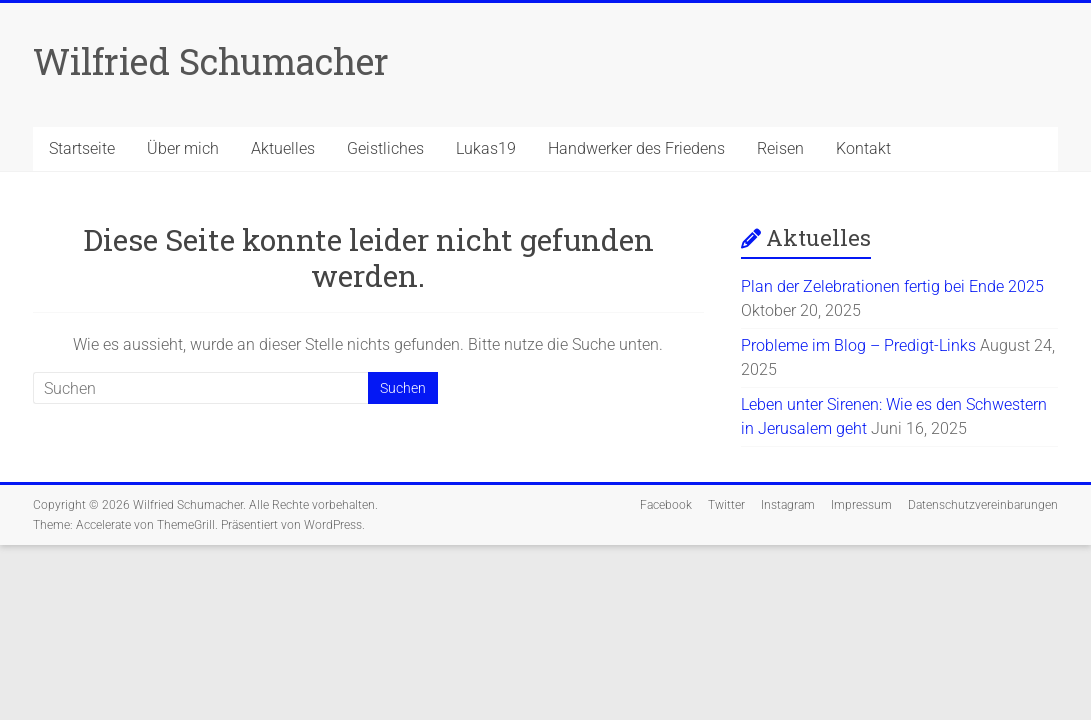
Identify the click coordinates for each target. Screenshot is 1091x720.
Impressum (861, 505)
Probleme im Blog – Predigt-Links (858, 345)
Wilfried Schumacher (211, 61)
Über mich (183, 148)
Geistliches (385, 148)
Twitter (726, 505)
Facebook (666, 505)
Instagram (788, 505)
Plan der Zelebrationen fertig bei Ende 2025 (892, 286)
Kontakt (863, 148)
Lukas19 (486, 148)
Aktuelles (283, 148)
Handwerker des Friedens (636, 148)
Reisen (780, 148)
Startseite (82, 148)
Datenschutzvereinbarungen (983, 505)
